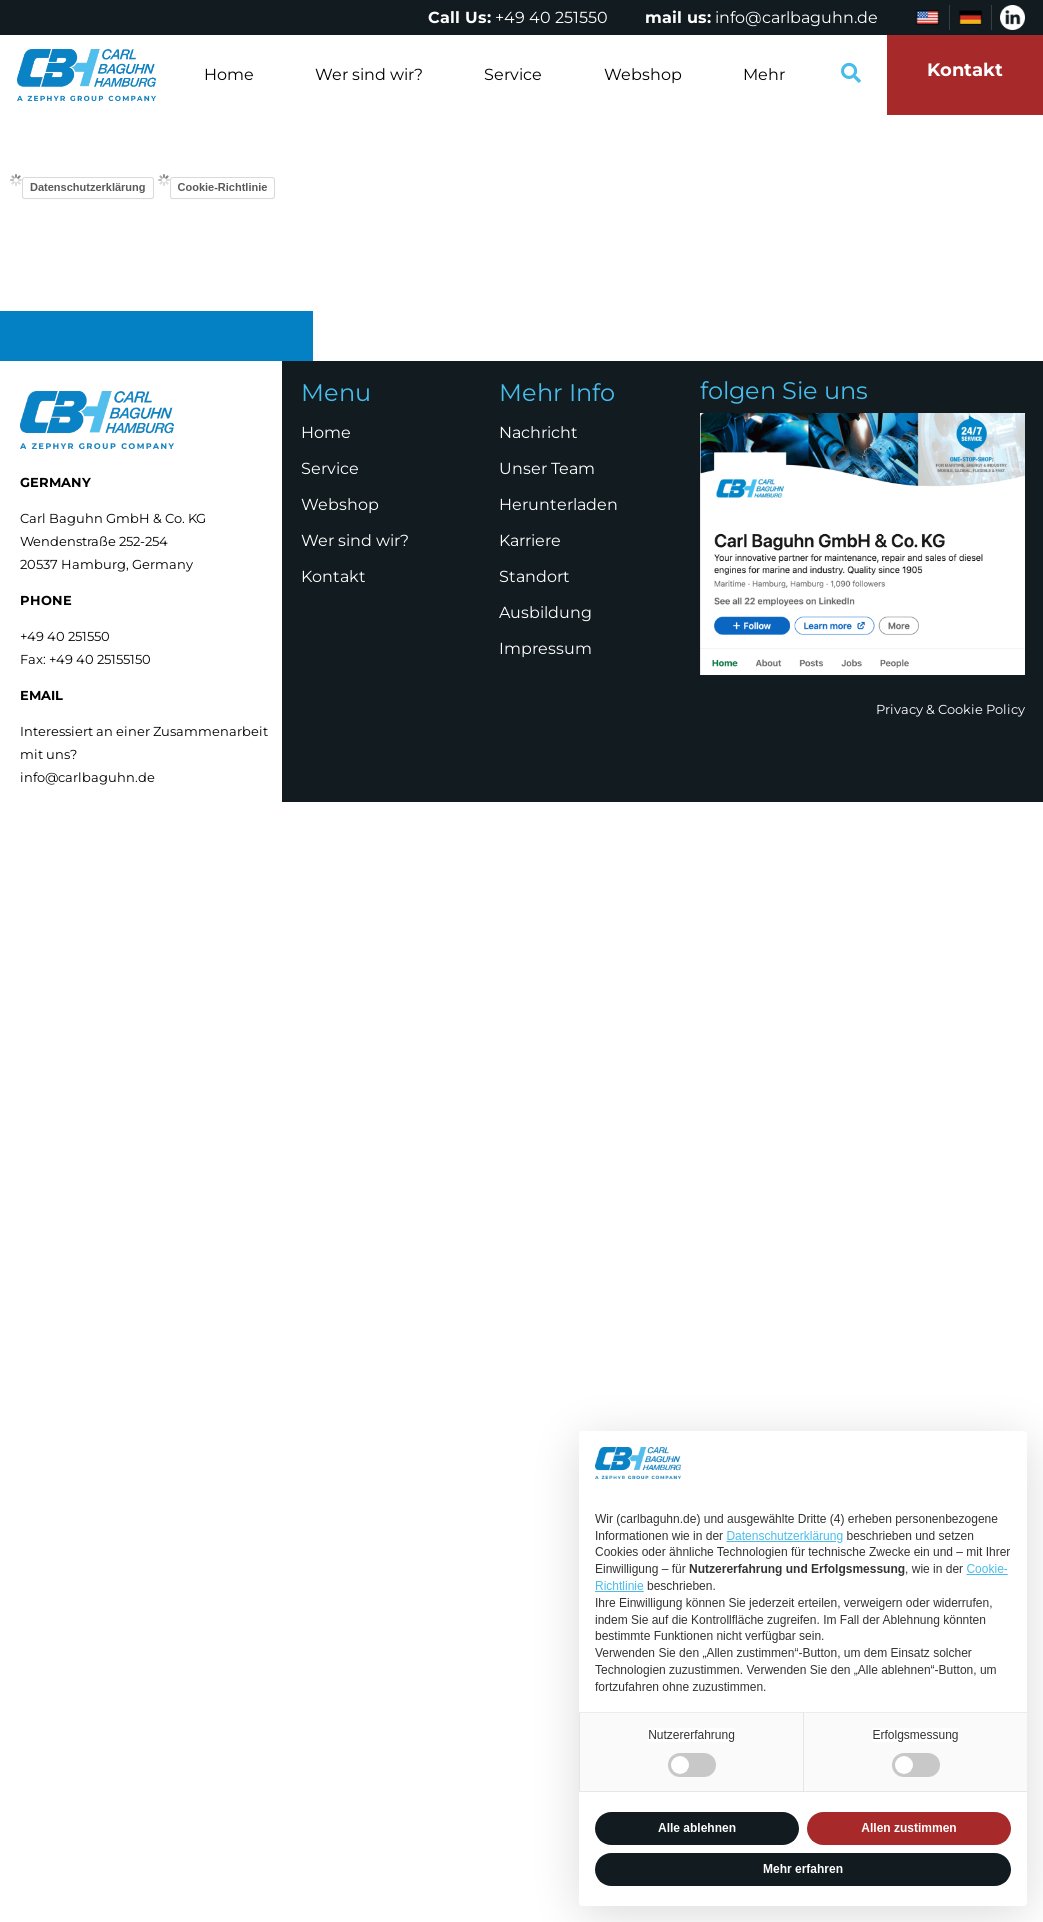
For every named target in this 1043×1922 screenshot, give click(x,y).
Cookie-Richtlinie (223, 187)
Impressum (545, 648)
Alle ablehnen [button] (697, 1828)
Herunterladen (558, 504)
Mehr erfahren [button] (803, 1869)
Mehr (764, 74)
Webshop (643, 74)
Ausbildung (545, 612)
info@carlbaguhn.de (796, 17)
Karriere (530, 540)
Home (229, 74)
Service (513, 74)
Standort (534, 576)
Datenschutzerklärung (88, 187)
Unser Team (547, 468)
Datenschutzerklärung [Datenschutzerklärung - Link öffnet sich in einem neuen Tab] (784, 1536)
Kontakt (333, 576)
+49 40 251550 (551, 17)
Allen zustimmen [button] (908, 1828)
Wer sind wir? (369, 74)
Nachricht (538, 432)
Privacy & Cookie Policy (950, 709)
